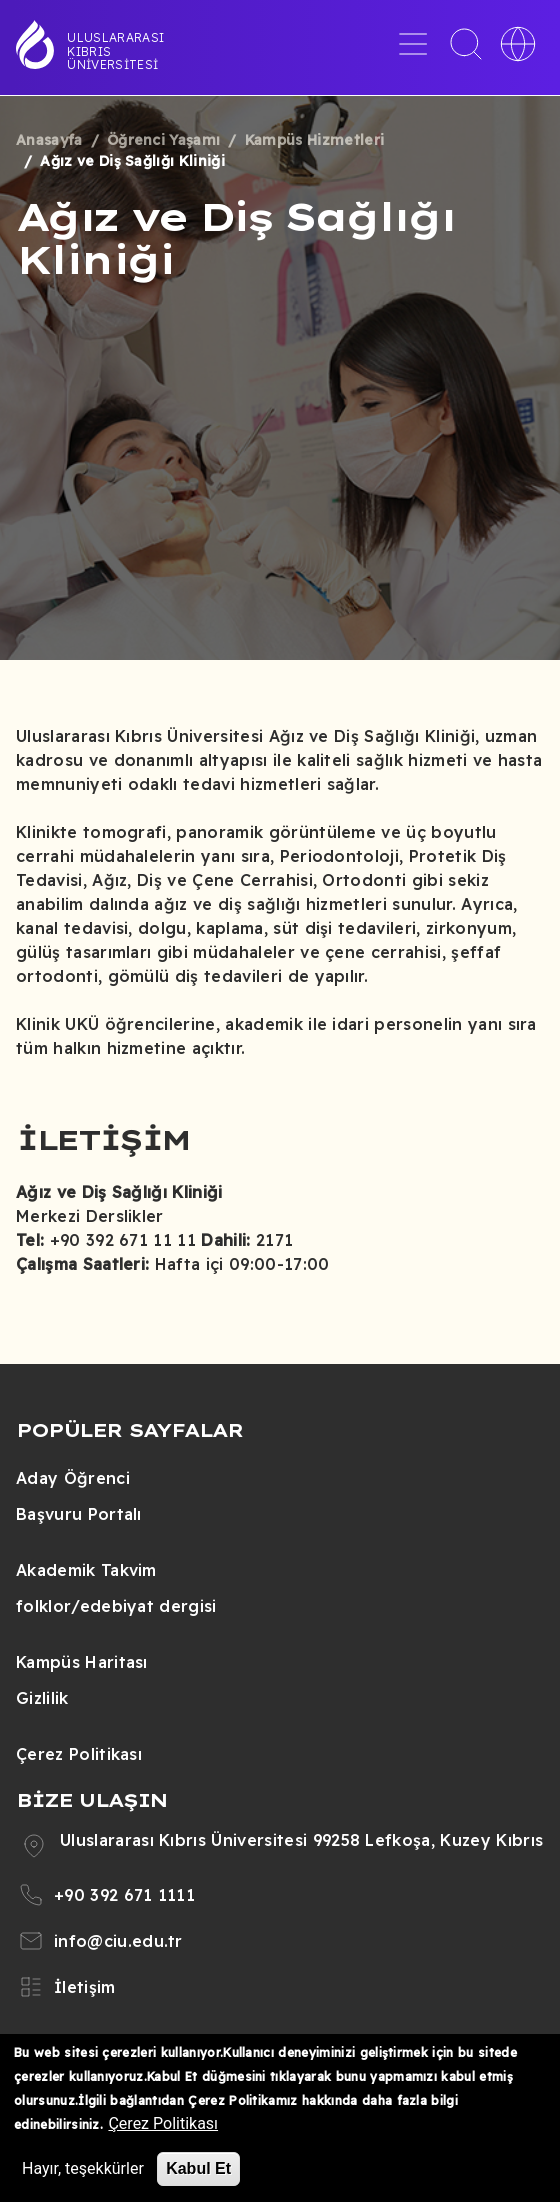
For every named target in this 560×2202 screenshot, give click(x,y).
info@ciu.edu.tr (118, 1941)
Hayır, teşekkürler (83, 2168)
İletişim (85, 1987)
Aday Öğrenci (73, 1478)
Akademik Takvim (86, 1570)
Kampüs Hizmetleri (314, 140)
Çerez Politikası (79, 1754)
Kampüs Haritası (82, 1662)
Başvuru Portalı (79, 1514)
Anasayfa (49, 140)
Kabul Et (198, 2168)
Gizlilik (42, 1698)
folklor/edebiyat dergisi (116, 1606)
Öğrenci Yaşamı (163, 140)
